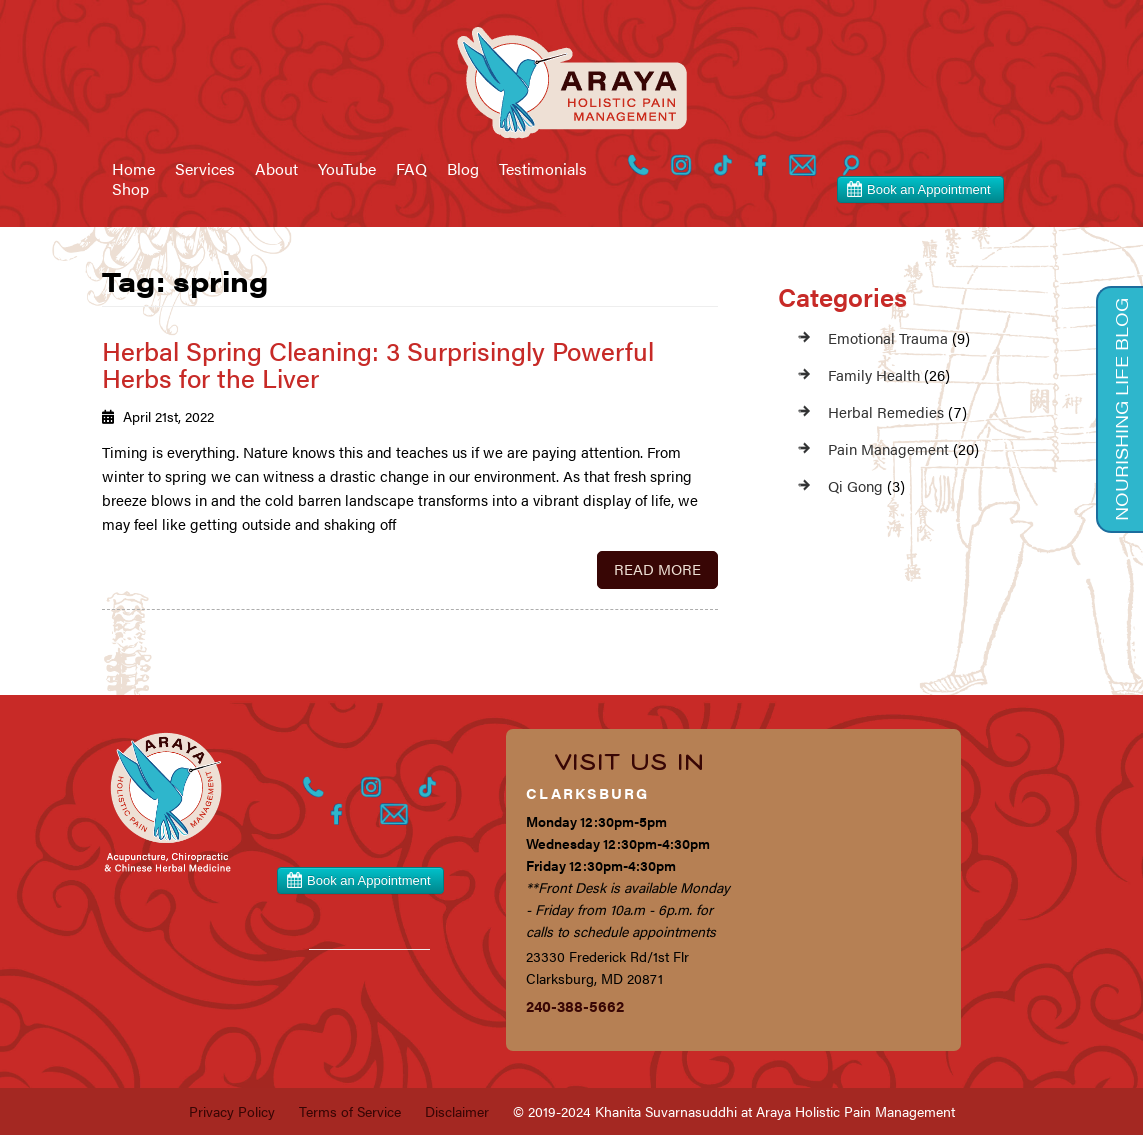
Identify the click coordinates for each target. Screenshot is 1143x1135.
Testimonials (543, 169)
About (276, 169)
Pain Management (888, 448)
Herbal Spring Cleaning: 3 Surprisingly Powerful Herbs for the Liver (378, 364)
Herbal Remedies (886, 411)
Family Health (874, 374)
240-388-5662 (575, 1005)
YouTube (347, 169)
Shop (130, 189)
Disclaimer (457, 1111)
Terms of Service (350, 1111)
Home (133, 169)
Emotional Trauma (888, 337)
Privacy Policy (232, 1111)
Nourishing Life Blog (1121, 409)
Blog (463, 169)
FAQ (411, 169)
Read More (657, 568)
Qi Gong (855, 485)
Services (205, 169)
